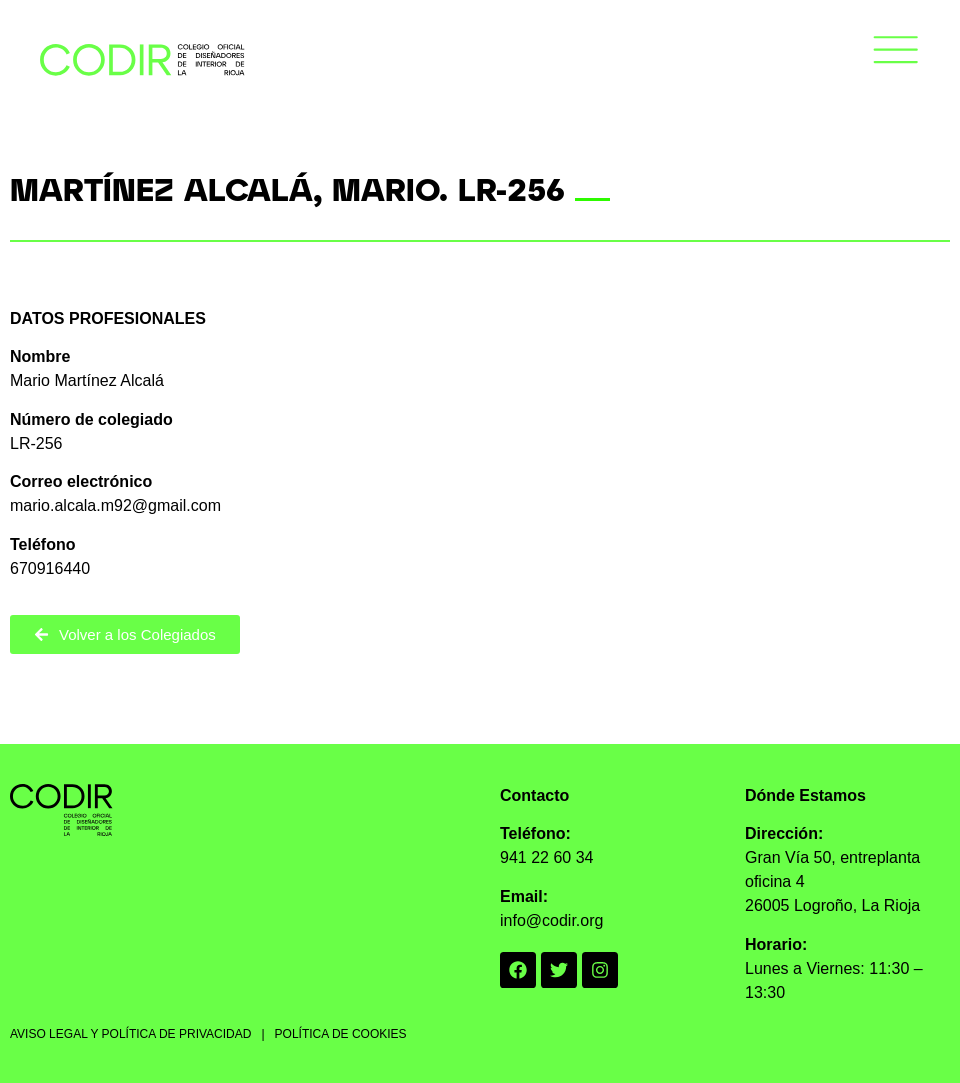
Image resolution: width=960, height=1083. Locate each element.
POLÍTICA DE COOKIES (341, 1034)
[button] (896, 53)
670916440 (50, 568)
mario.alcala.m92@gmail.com (115, 505)
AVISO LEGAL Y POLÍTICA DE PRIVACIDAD (130, 1034)
